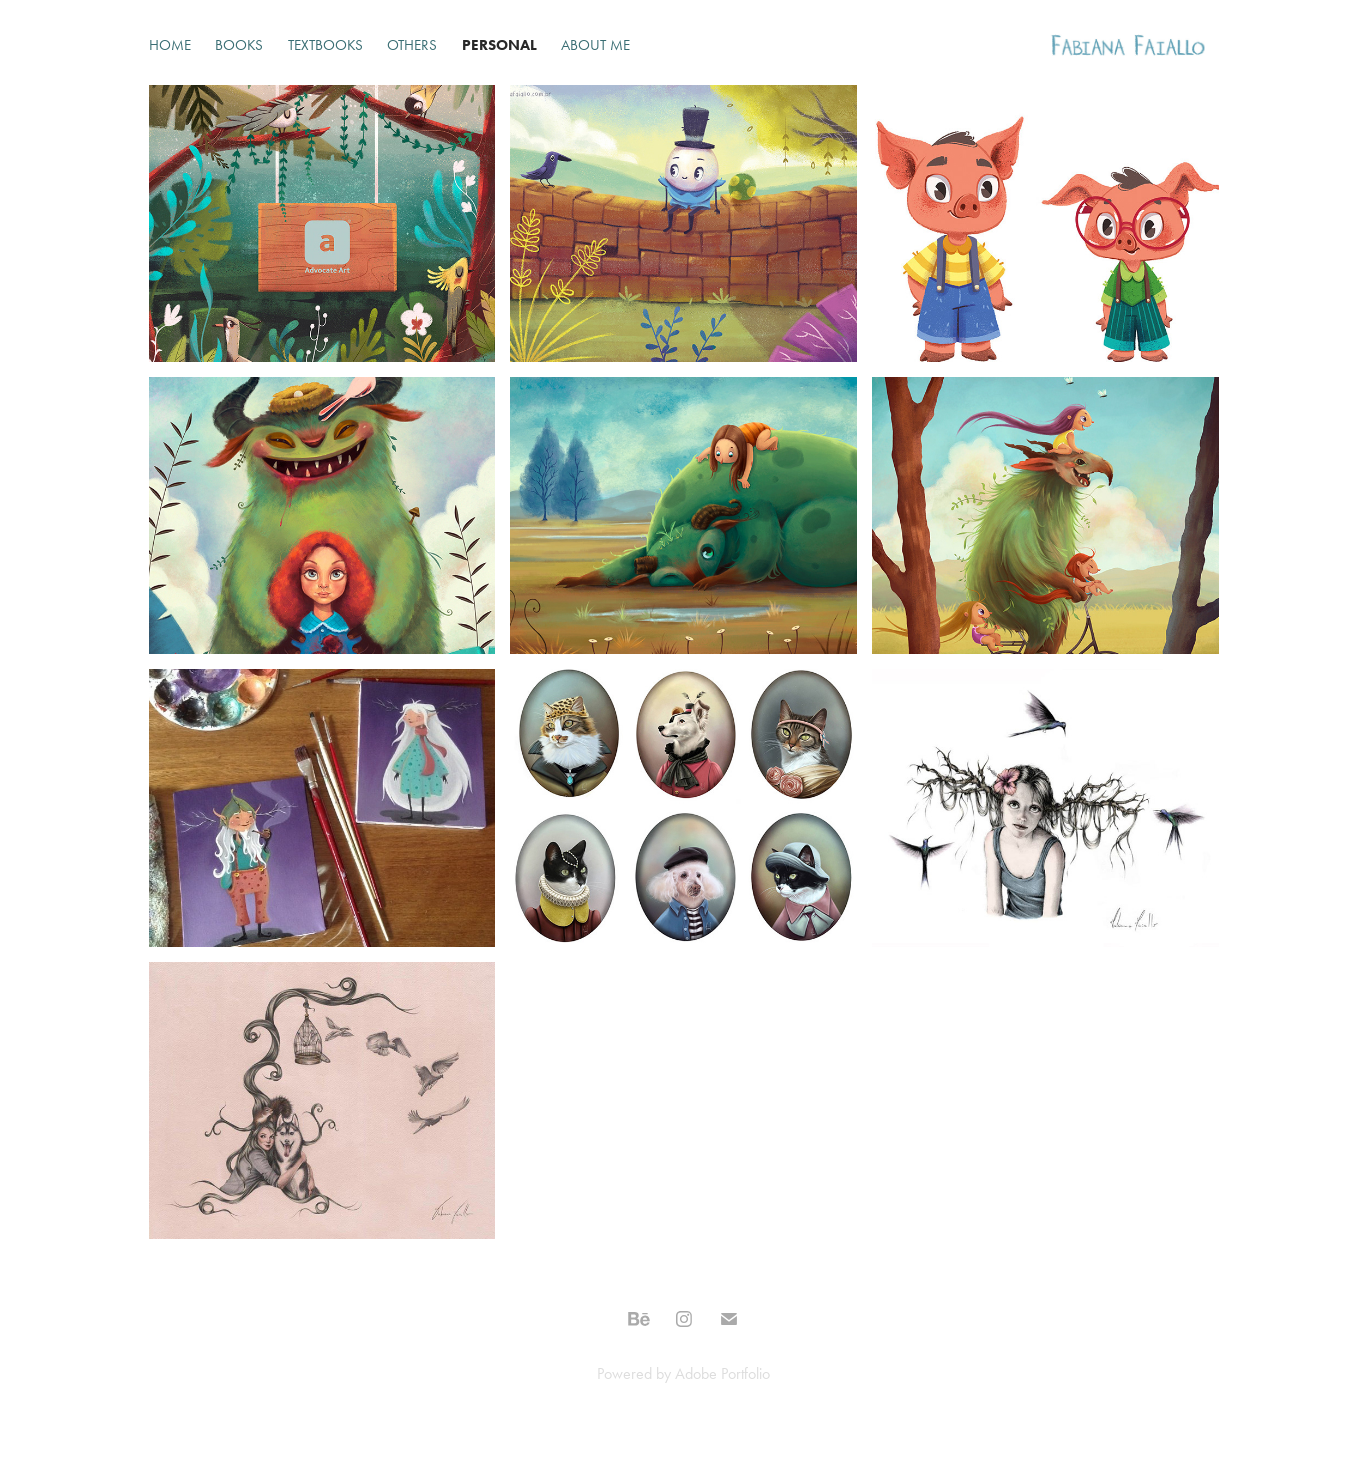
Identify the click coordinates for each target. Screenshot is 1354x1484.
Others (412, 45)
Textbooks (325, 45)
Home (170, 45)
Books (239, 45)
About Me (595, 45)
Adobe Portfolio (722, 1373)
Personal (499, 45)
